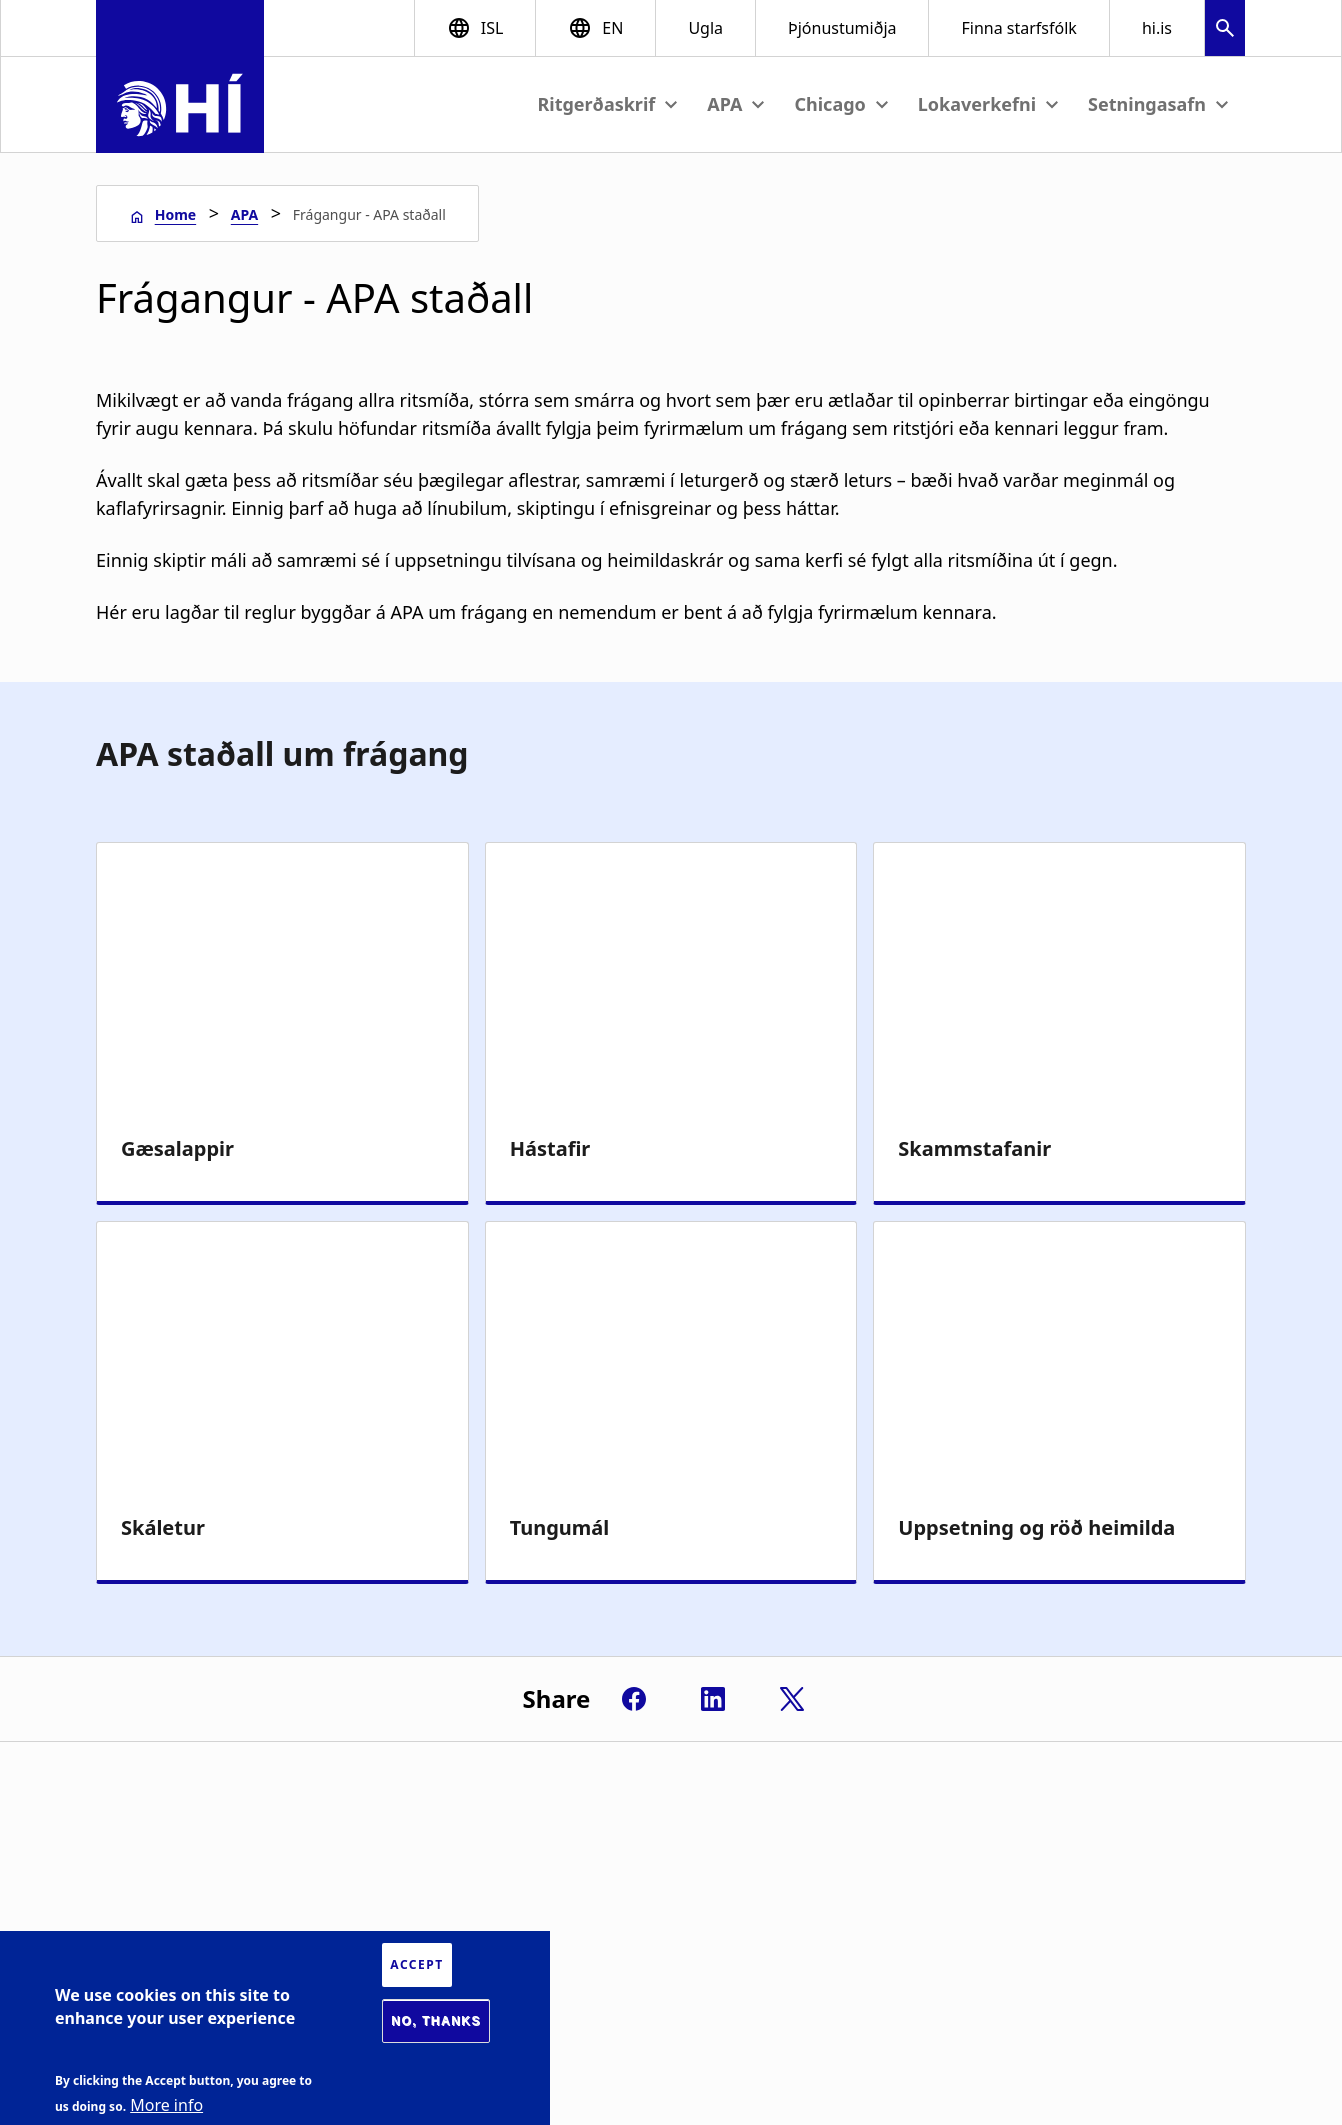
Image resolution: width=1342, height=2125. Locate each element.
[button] (1225, 30)
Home (175, 214)
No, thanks (436, 2021)
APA (244, 214)
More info (166, 2105)
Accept (416, 1964)
